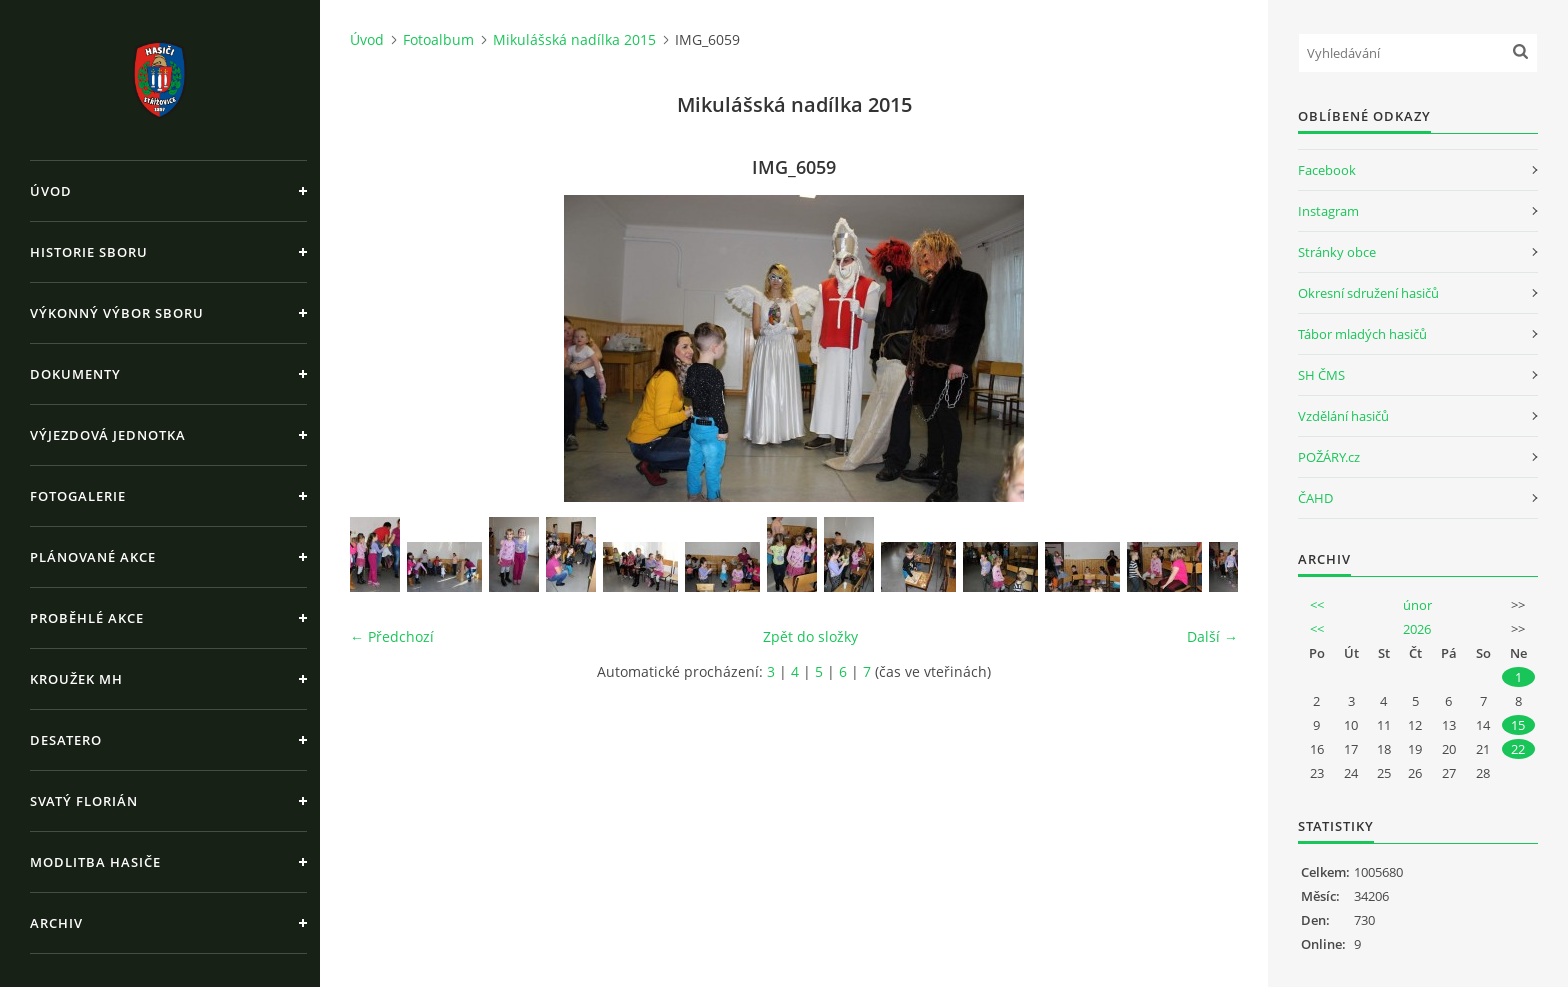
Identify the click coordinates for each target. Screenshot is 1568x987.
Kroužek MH (76, 679)
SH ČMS (1321, 375)
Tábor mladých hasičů (1362, 334)
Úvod (51, 191)
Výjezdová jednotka (108, 435)
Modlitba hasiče (95, 862)
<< (1317, 605)
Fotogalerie (78, 496)
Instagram (1328, 211)
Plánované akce (93, 557)
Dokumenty (75, 374)
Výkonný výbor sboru (117, 313)
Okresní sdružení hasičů (1368, 293)
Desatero (66, 740)
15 (1518, 725)
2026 (1417, 629)
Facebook (1327, 170)
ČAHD (1315, 498)
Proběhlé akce (87, 618)
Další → (1212, 636)
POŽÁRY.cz (1329, 457)
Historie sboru (89, 252)
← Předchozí (392, 636)
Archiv (56, 923)
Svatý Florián (84, 801)
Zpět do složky (810, 636)
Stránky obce (1337, 252)
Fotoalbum (438, 39)
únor (1417, 605)
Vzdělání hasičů (1343, 416)
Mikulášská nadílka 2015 (574, 39)
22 (1518, 749)
